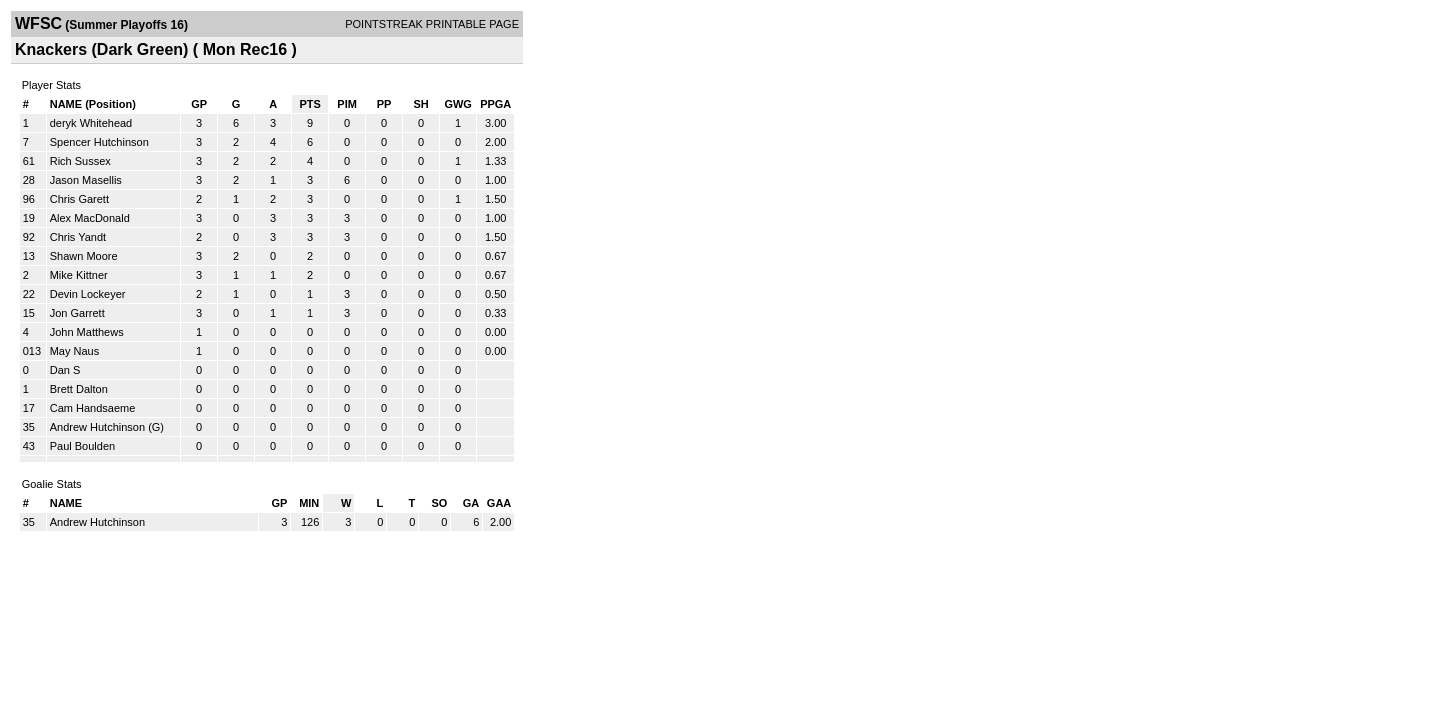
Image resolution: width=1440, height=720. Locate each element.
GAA (499, 503)
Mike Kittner (79, 275)
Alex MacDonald (90, 218)
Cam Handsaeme (93, 408)
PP (384, 104)
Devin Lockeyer (88, 294)
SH (420, 104)
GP (199, 104)
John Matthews (87, 332)
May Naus (75, 351)
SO (439, 503)
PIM (347, 104)
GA (471, 503)
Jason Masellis (86, 180)
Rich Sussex (80, 161)
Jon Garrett (77, 313)
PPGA (495, 104)
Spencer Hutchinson (99, 142)
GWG (458, 104)
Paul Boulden (82, 446)
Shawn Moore (84, 256)
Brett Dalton (79, 389)
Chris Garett (79, 199)
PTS (309, 104)
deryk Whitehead (91, 123)
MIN (309, 503)
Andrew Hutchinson (97, 427)
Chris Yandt (78, 237)
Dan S (65, 370)
